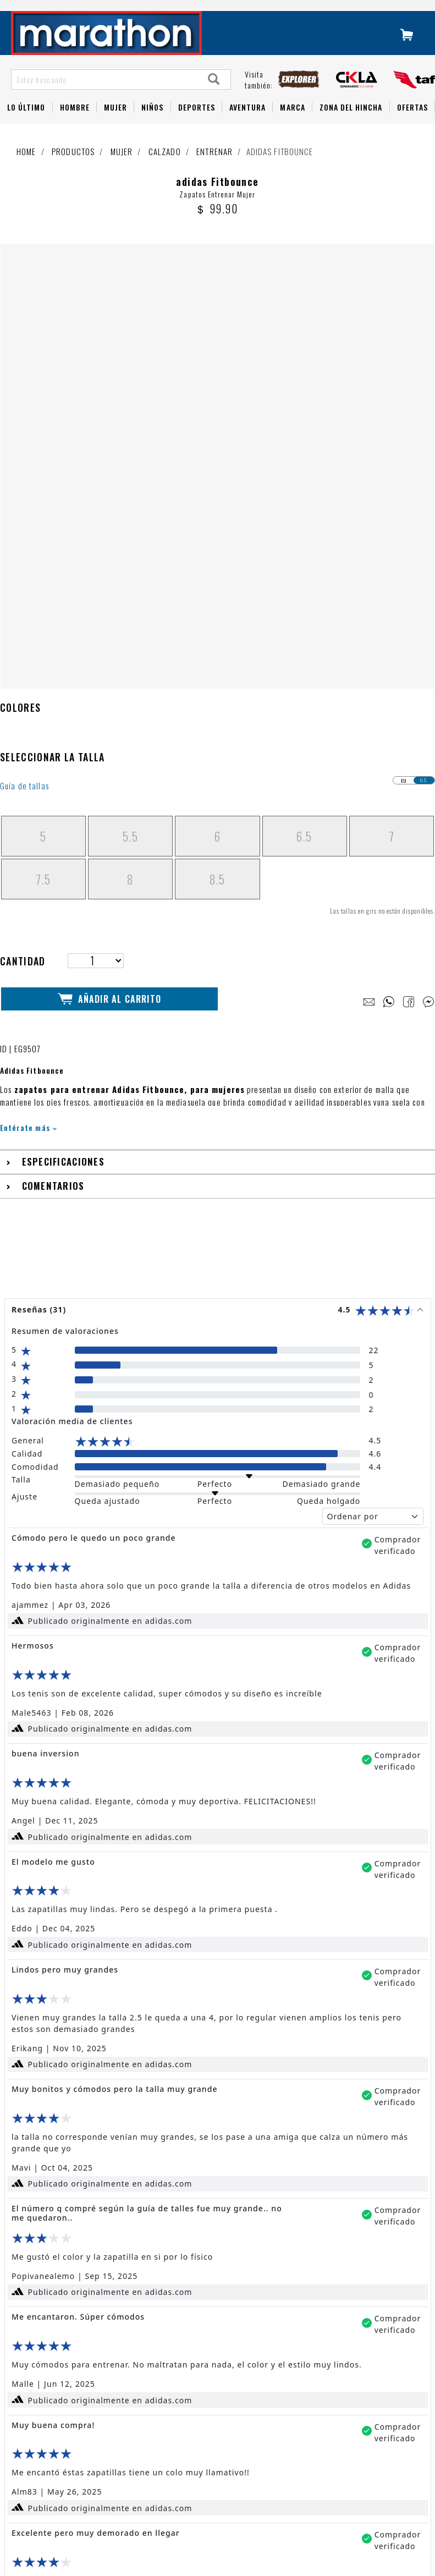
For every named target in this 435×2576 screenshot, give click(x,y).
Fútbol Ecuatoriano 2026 (73, 2358)
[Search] (213, 95)
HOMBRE (75, 122)
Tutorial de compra (63, 2427)
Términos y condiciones (70, 2487)
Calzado (164, 167)
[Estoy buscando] (105, 95)
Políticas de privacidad (70, 2517)
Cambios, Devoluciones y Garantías (90, 2472)
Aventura (247, 122)
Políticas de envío (62, 2502)
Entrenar (214, 167)
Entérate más (28, 720)
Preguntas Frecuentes (68, 2397)
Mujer (115, 122)
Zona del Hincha (351, 122)
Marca (292, 122)
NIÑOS (152, 122)
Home (26, 167)
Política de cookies (64, 2547)
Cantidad (23, 554)
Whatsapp (48, 2457)
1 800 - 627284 (58, 2442)
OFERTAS (412, 122)
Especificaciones (63, 754)
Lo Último (26, 122)
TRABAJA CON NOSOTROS (205, 2364)
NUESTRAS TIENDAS (194, 2343)
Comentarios (53, 779)
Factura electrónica (65, 2532)
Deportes (196, 122)
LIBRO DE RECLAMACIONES (208, 2385)
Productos (73, 167)
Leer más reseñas (217, 2244)
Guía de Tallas (56, 2412)
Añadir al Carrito (109, 591)
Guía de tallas (24, 379)
